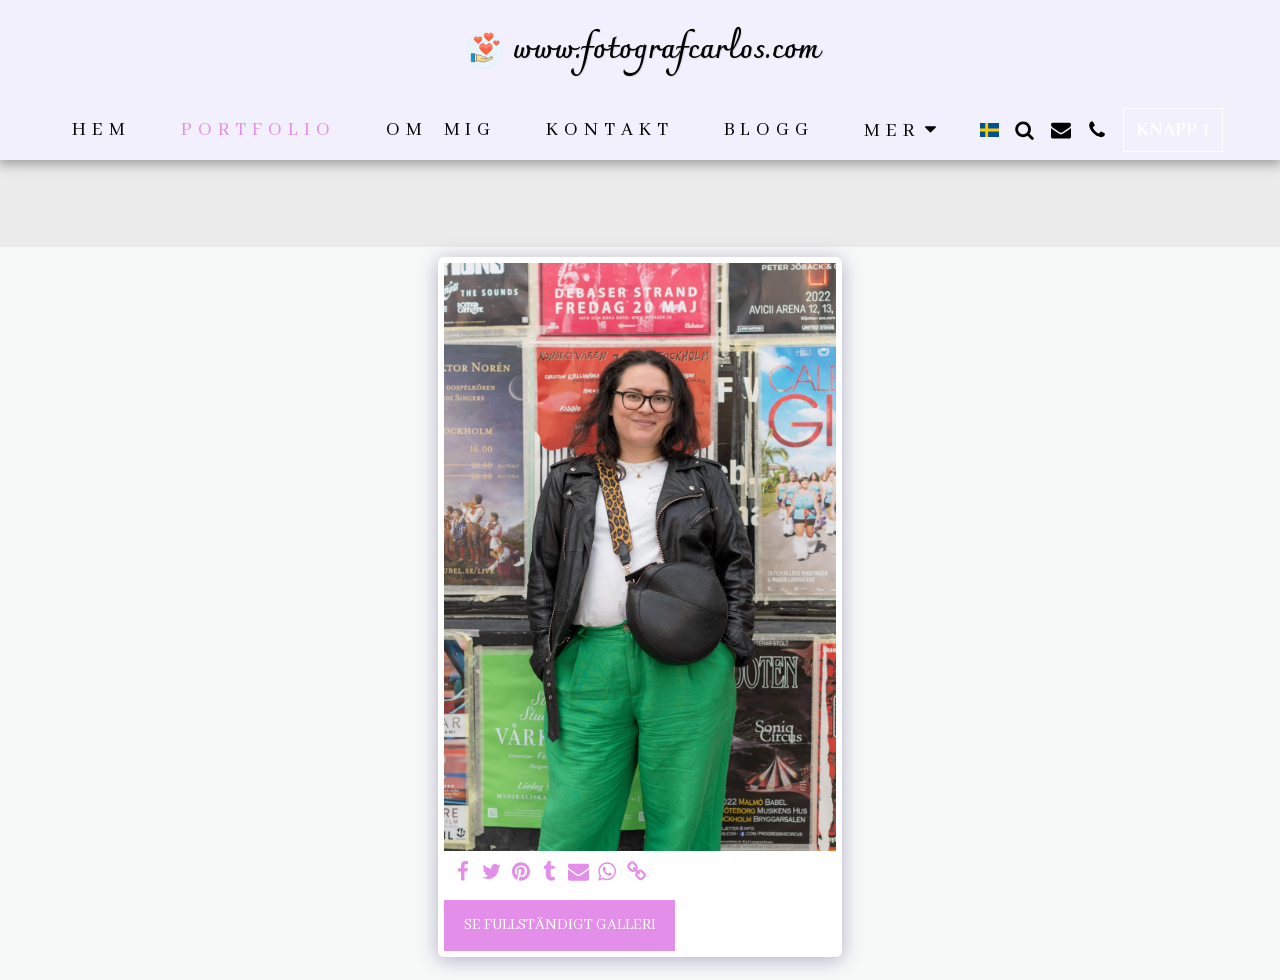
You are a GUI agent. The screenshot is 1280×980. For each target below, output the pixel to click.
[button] (1025, 130)
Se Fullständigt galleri (560, 925)
